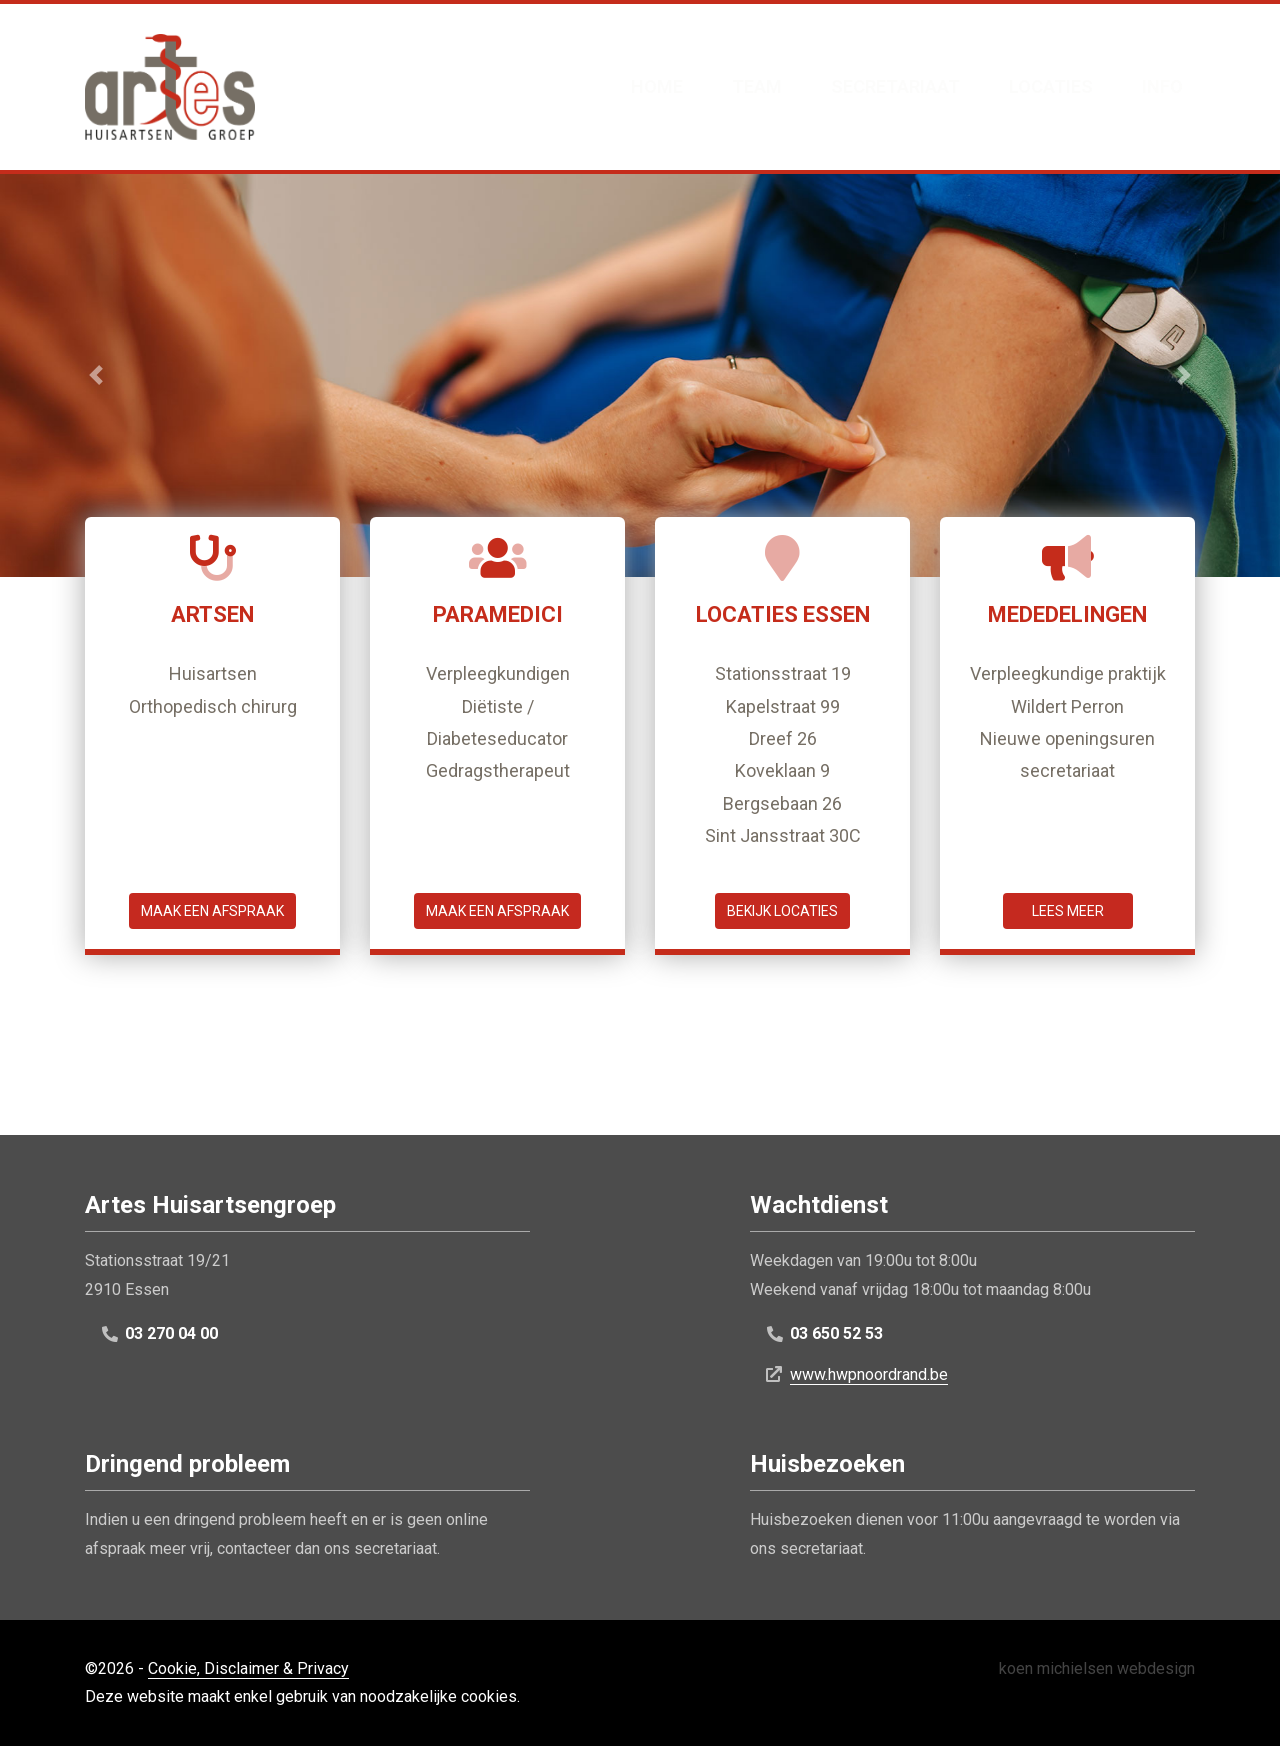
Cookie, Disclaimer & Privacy (248, 1668)
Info (1162, 86)
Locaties (1051, 86)
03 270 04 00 (171, 1333)
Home (657, 86)
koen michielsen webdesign (1097, 1668)
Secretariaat (895, 86)
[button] (96, 375)
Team (757, 86)
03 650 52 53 (836, 1333)
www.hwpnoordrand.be (869, 1374)
